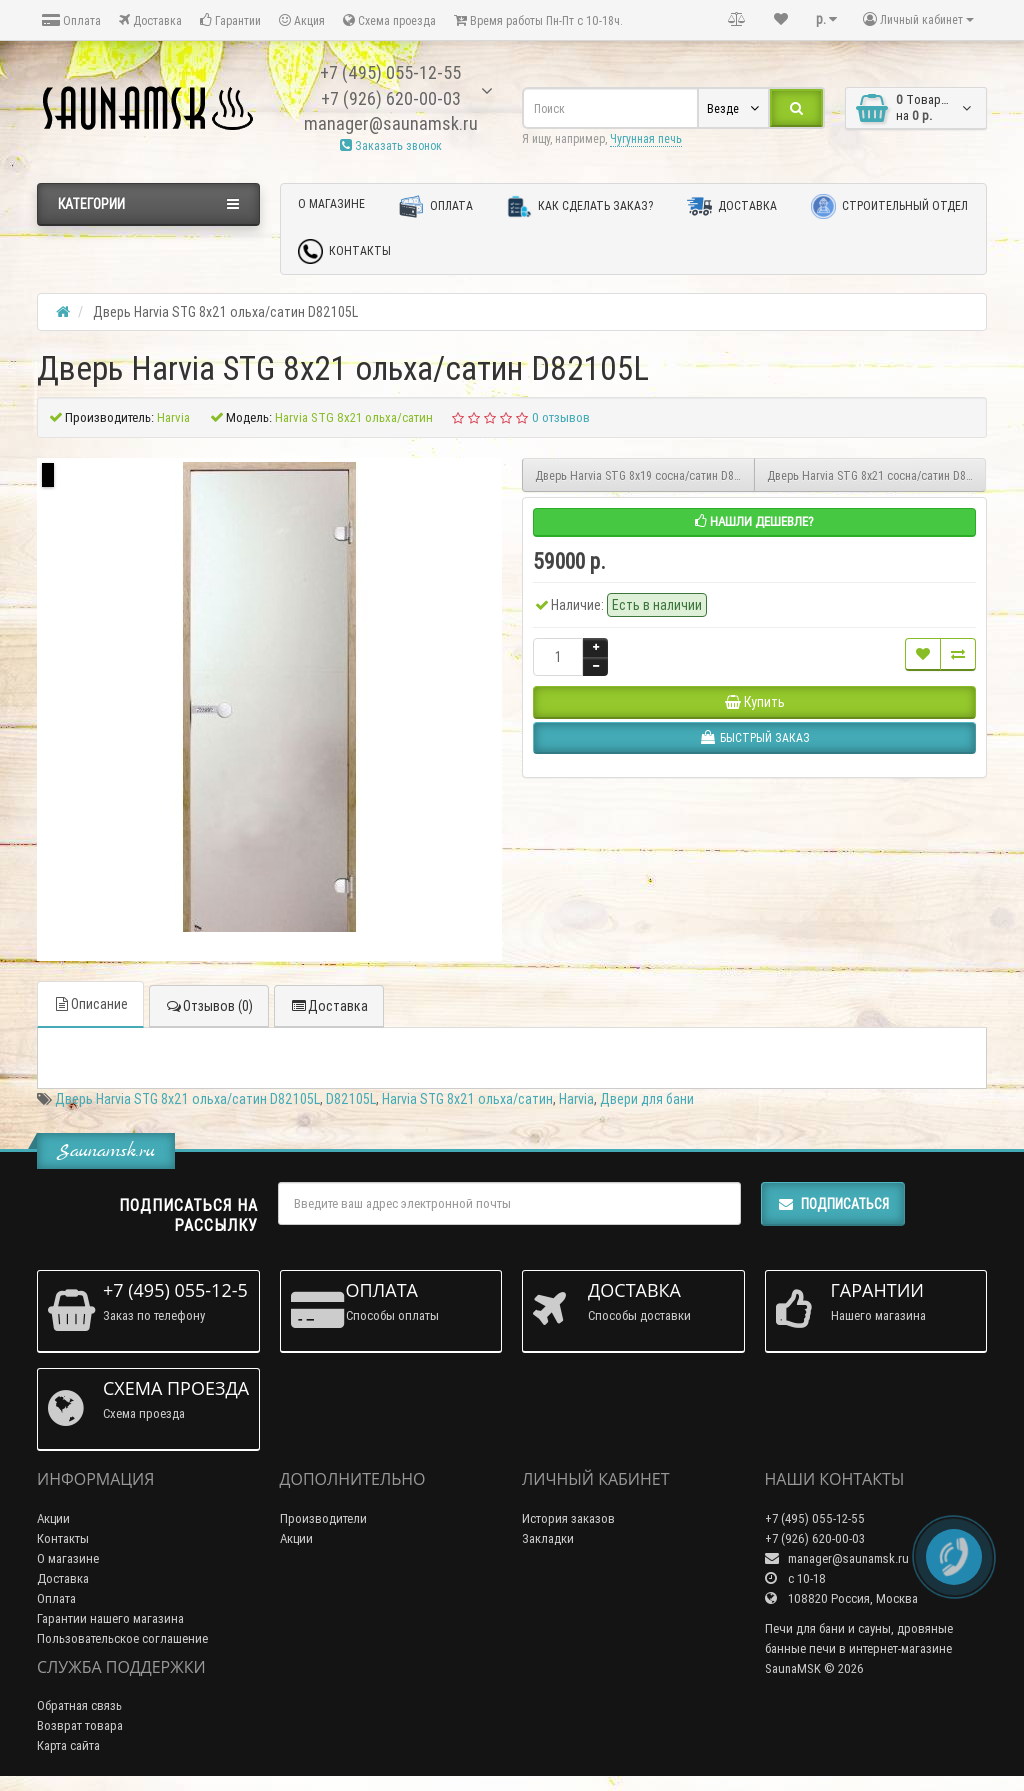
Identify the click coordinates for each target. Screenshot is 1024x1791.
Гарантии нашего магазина (110, 1618)
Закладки (548, 1538)
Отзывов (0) (209, 1006)
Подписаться (833, 1204)
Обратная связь (79, 1705)
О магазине (331, 203)
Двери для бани (647, 1099)
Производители (323, 1518)
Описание (90, 1004)
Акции (53, 1518)
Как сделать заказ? (580, 206)
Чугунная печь (646, 138)
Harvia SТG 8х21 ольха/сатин (467, 1099)
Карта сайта (68, 1745)
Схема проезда (389, 20)
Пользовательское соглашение (122, 1638)
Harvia (576, 1099)
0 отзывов (561, 417)
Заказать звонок (391, 145)
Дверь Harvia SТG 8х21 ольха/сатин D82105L (187, 1099)
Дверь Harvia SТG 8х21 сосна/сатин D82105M (877, 475)
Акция (302, 20)
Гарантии (230, 20)
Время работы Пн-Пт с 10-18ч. (538, 20)
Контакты (344, 251)
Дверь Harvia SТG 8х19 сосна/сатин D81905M (645, 475)
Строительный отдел (889, 206)
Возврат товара (80, 1725)
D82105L (351, 1099)
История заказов (568, 1518)
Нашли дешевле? (754, 521)
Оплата (71, 20)
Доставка (150, 20)
